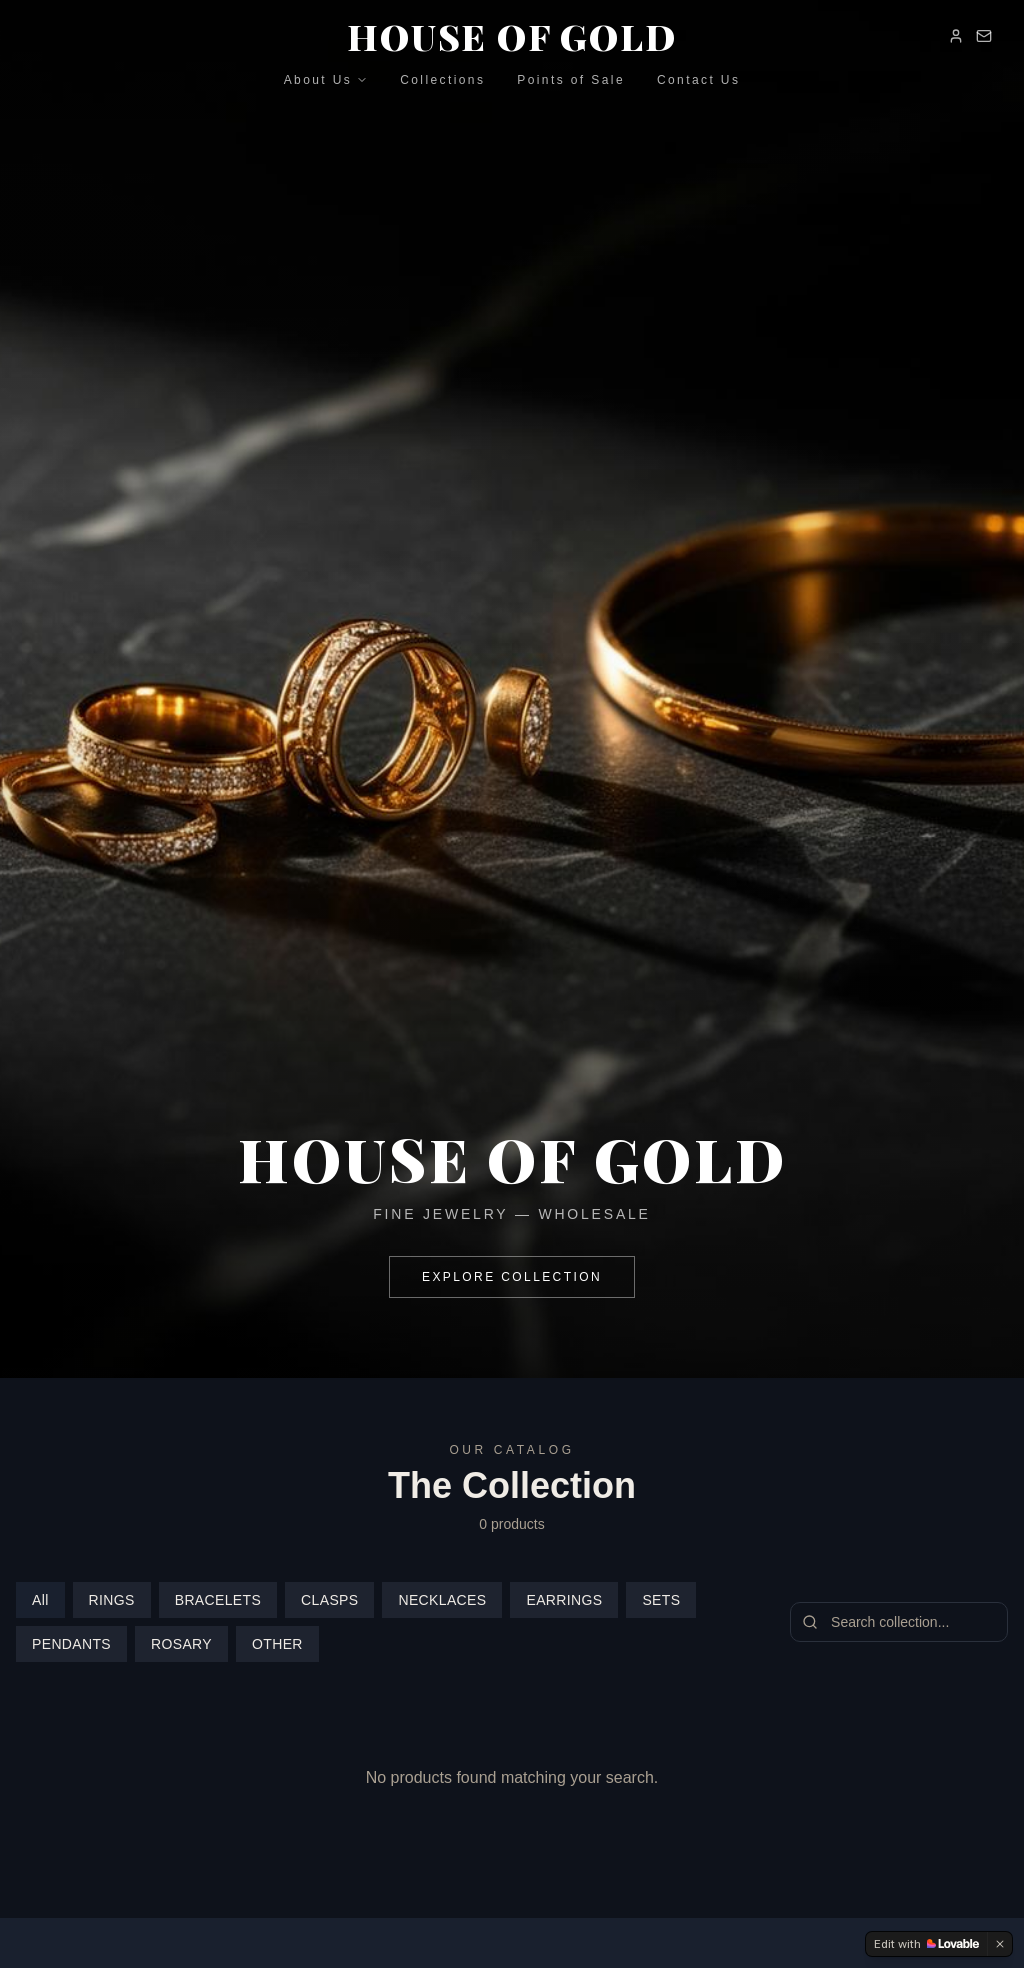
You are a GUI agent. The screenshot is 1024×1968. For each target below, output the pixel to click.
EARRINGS (564, 1600)
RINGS (112, 1600)
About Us (326, 80)
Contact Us (698, 80)
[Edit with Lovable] (926, 1944)
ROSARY (181, 1644)
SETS (661, 1600)
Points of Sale (571, 80)
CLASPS (329, 1600)
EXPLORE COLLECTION (512, 1278)
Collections (442, 80)
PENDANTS (71, 1644)
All (40, 1600)
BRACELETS (218, 1600)
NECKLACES (442, 1600)
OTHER (277, 1644)
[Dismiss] (1000, 1944)
